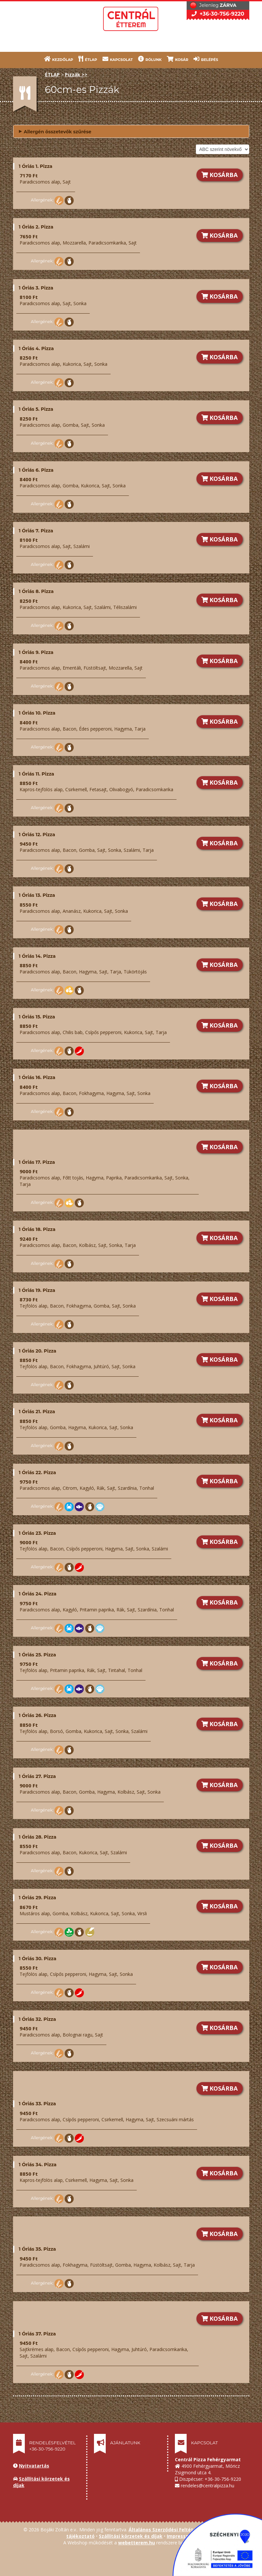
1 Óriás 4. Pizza (36, 348)
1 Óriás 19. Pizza (37, 1290)
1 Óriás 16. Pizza (37, 1077)
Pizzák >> (76, 74)
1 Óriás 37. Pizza (37, 2334)
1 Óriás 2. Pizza (36, 227)
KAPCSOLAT (117, 59)
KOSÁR (177, 59)
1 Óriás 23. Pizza (37, 1533)
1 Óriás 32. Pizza (37, 2019)
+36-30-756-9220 (218, 14)
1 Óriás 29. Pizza (37, 1898)
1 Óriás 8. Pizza (36, 591)
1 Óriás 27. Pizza (37, 1776)
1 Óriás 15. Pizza (37, 1017)
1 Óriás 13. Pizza (37, 895)
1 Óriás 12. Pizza (37, 834)
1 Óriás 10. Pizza (37, 713)
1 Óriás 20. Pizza (37, 1351)
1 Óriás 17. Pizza (37, 1162)
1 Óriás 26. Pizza (37, 1715)
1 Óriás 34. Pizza (38, 2165)
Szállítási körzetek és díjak (130, 2536)
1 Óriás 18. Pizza (37, 1229)
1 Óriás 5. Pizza (36, 409)
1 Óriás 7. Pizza (36, 531)
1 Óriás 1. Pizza (36, 166)
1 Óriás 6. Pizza (36, 470)
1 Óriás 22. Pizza (37, 1472)
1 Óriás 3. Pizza (36, 288)
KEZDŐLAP (58, 59)
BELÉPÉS (205, 59)
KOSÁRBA (219, 175)
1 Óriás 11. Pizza (36, 774)
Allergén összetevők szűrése (54, 130)
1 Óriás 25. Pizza (37, 1655)
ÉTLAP (87, 59)
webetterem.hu (136, 2542)
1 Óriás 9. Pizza (36, 652)
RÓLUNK (150, 59)
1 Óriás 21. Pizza (37, 1411)
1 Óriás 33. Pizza (37, 2104)
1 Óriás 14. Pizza (37, 956)
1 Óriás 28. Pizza (37, 1837)
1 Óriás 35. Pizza (37, 2249)
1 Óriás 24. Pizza (37, 1594)
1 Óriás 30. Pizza (37, 1959)
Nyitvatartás (34, 2466)
